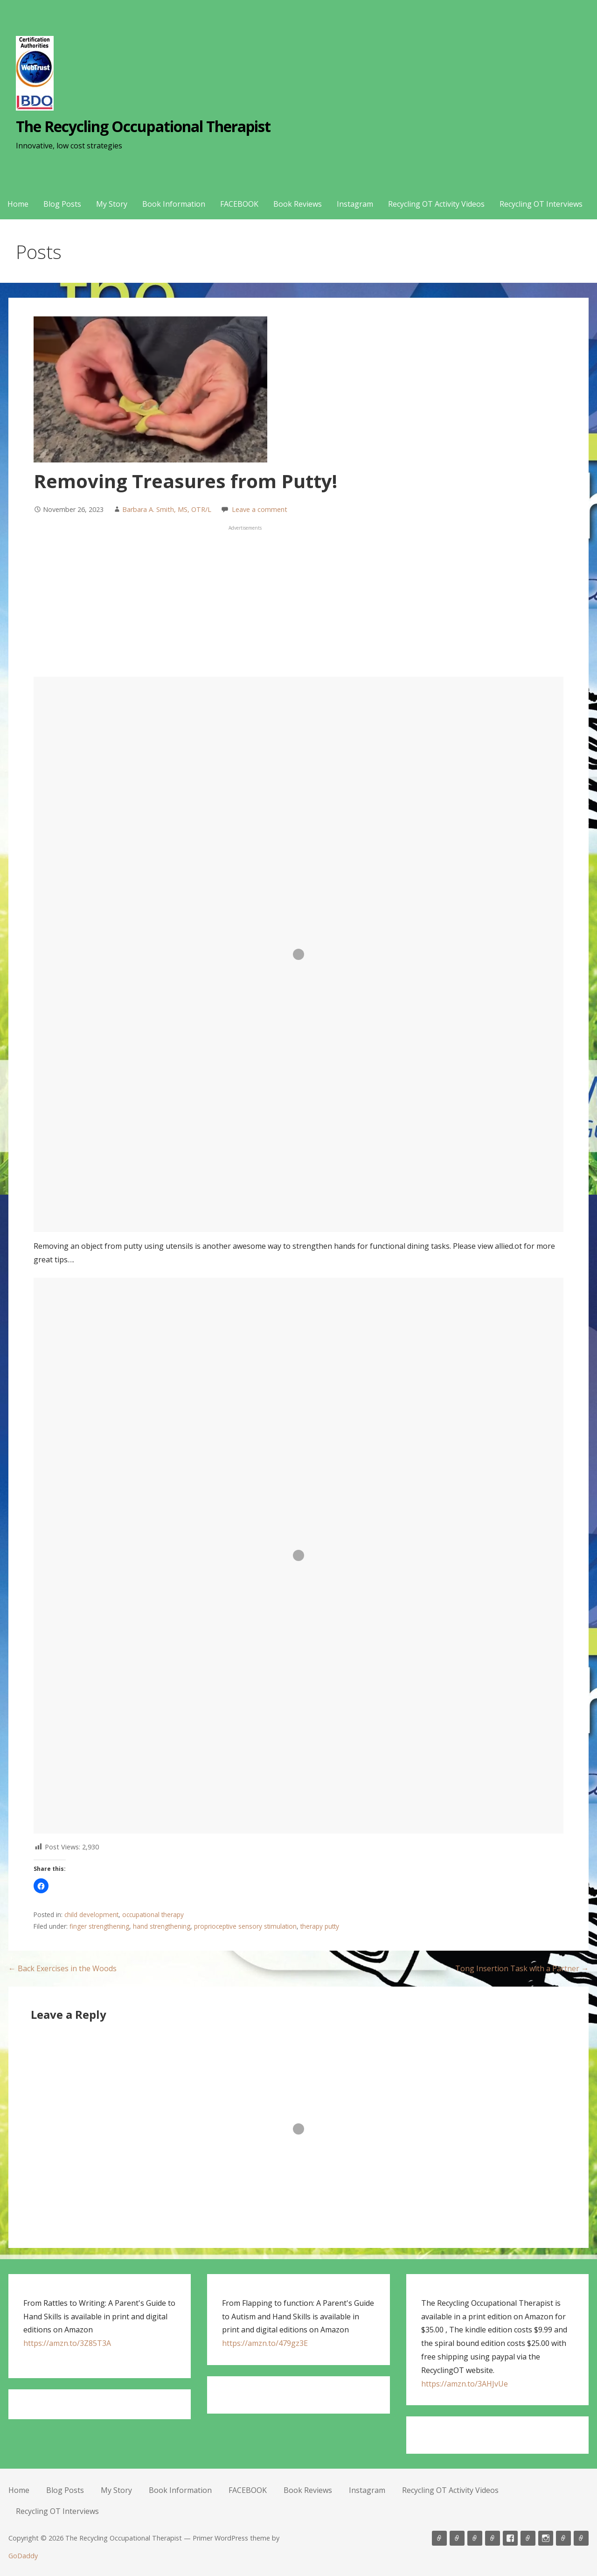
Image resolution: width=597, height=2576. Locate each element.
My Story (111, 204)
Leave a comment (259, 509)
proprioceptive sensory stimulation (245, 1926)
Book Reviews (297, 204)
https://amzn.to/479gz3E (265, 2343)
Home (17, 204)
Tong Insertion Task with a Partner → (522, 1968)
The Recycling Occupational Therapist (143, 126)
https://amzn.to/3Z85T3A (67, 2343)
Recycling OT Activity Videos (436, 204)
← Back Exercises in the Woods (62, 1968)
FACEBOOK (239, 204)
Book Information (173, 204)
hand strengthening (161, 1926)
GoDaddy (23, 2555)
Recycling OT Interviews (541, 204)
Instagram (355, 204)
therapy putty (319, 1926)
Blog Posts (62, 204)
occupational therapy (153, 1914)
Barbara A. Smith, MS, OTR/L (166, 509)
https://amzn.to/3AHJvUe (464, 2384)
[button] (41, 1885)
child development (91, 1914)
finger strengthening (99, 1926)
